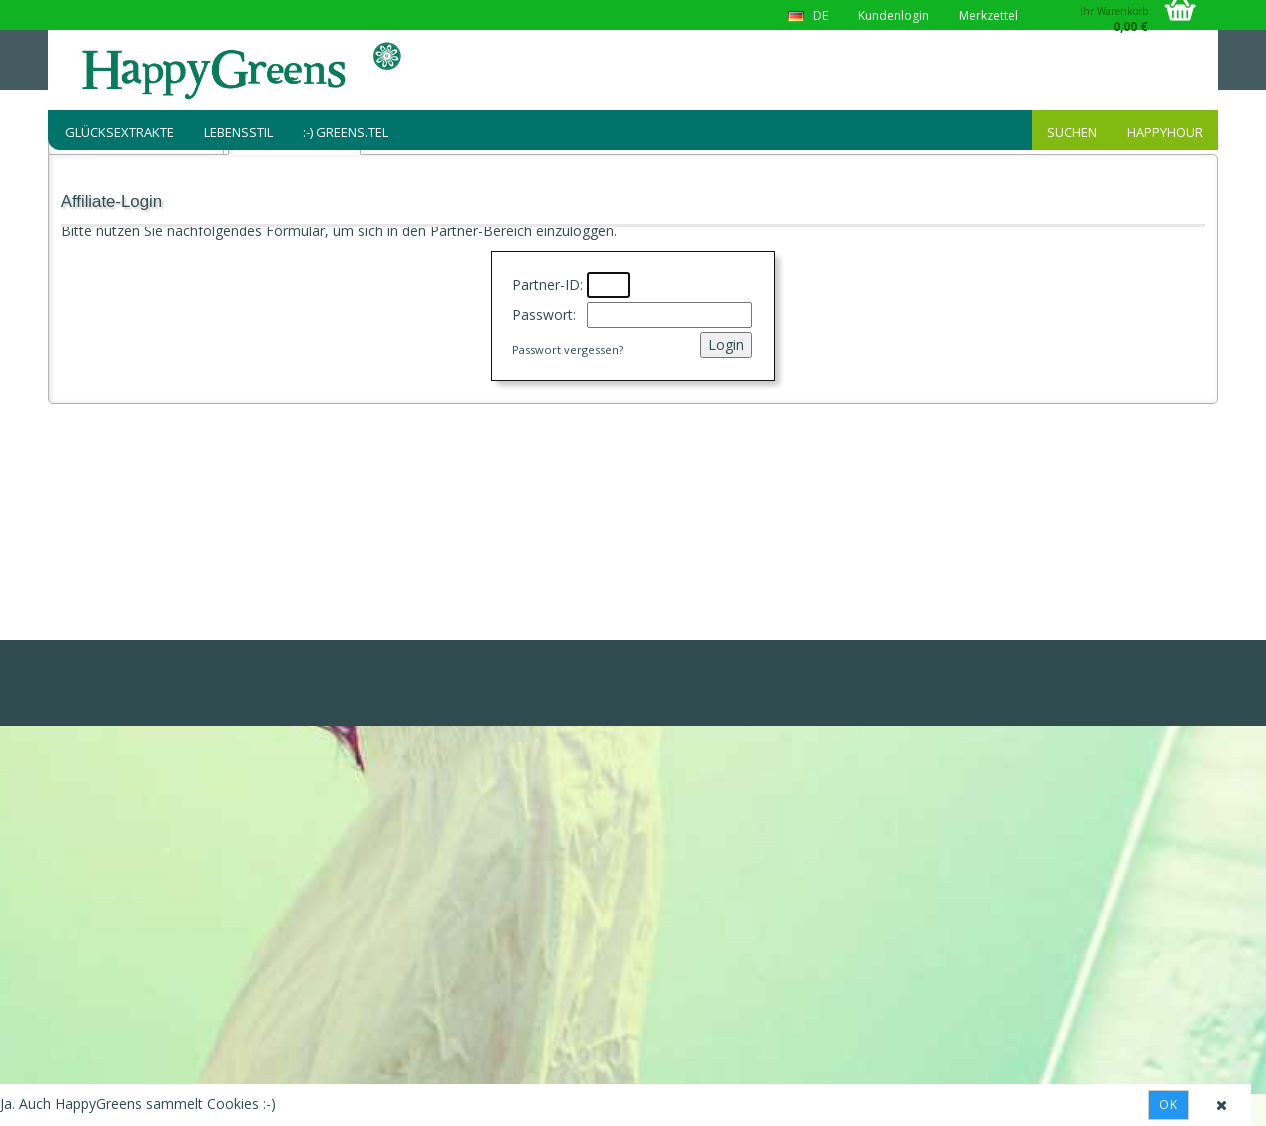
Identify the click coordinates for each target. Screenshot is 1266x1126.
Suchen (1072, 132)
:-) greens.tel (345, 132)
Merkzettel (988, 15)
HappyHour (1165, 132)
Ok (1168, 1104)
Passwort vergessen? (567, 349)
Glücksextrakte (119, 132)
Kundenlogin (893, 15)
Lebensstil (238, 132)
